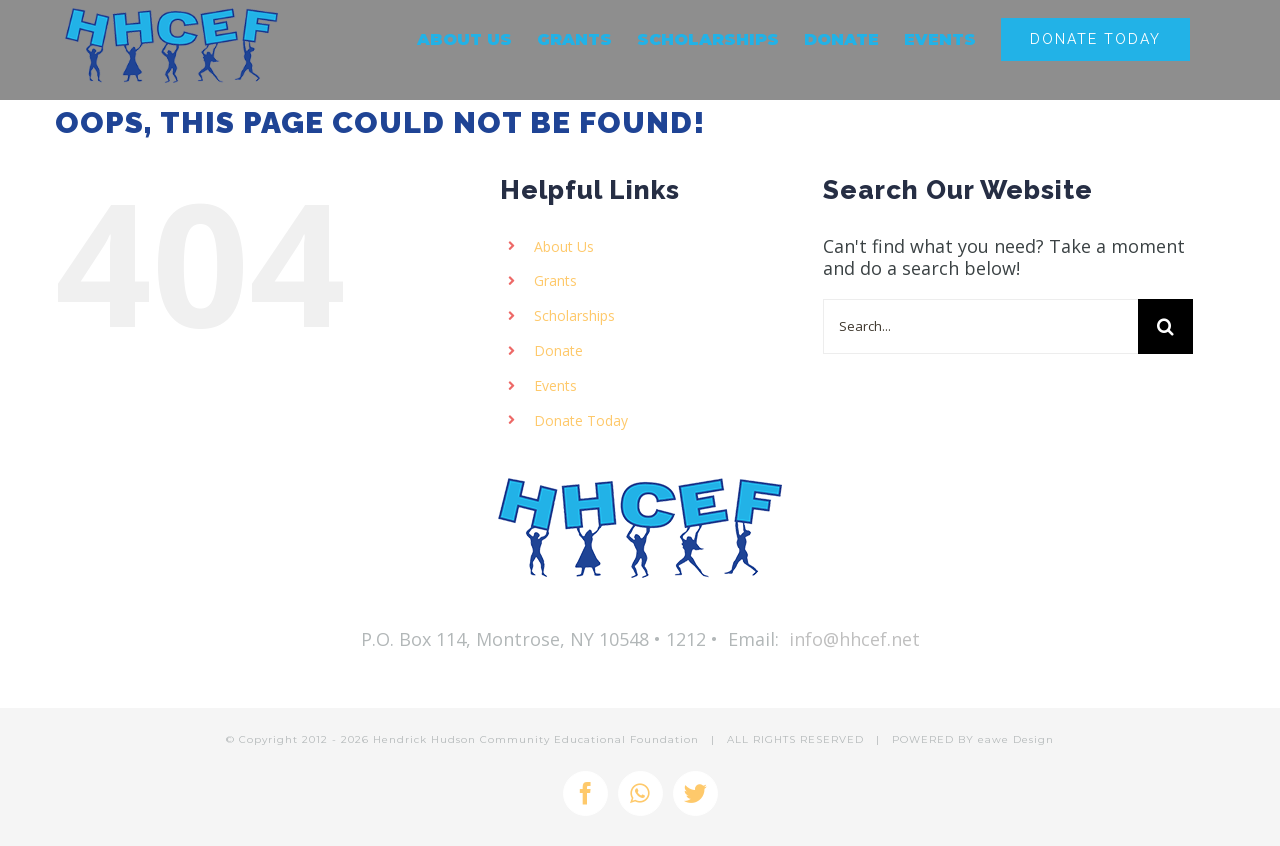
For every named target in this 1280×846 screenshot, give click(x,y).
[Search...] (980, 326)
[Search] (1165, 326)
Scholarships (574, 315)
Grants (555, 280)
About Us (564, 246)
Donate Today (581, 420)
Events (555, 385)
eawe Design (1016, 739)
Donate (558, 350)
